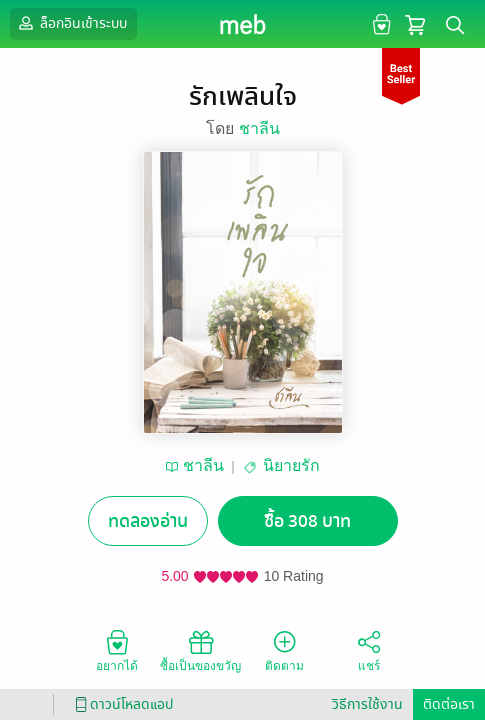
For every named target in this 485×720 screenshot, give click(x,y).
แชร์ (369, 650)
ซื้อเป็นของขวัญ (200, 650)
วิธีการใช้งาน (367, 704)
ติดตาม (284, 650)
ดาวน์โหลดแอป (121, 704)
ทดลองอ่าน (148, 521)
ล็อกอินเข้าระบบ (71, 23)
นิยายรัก (291, 465)
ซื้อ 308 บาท (307, 521)
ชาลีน (259, 128)
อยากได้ (117, 650)
